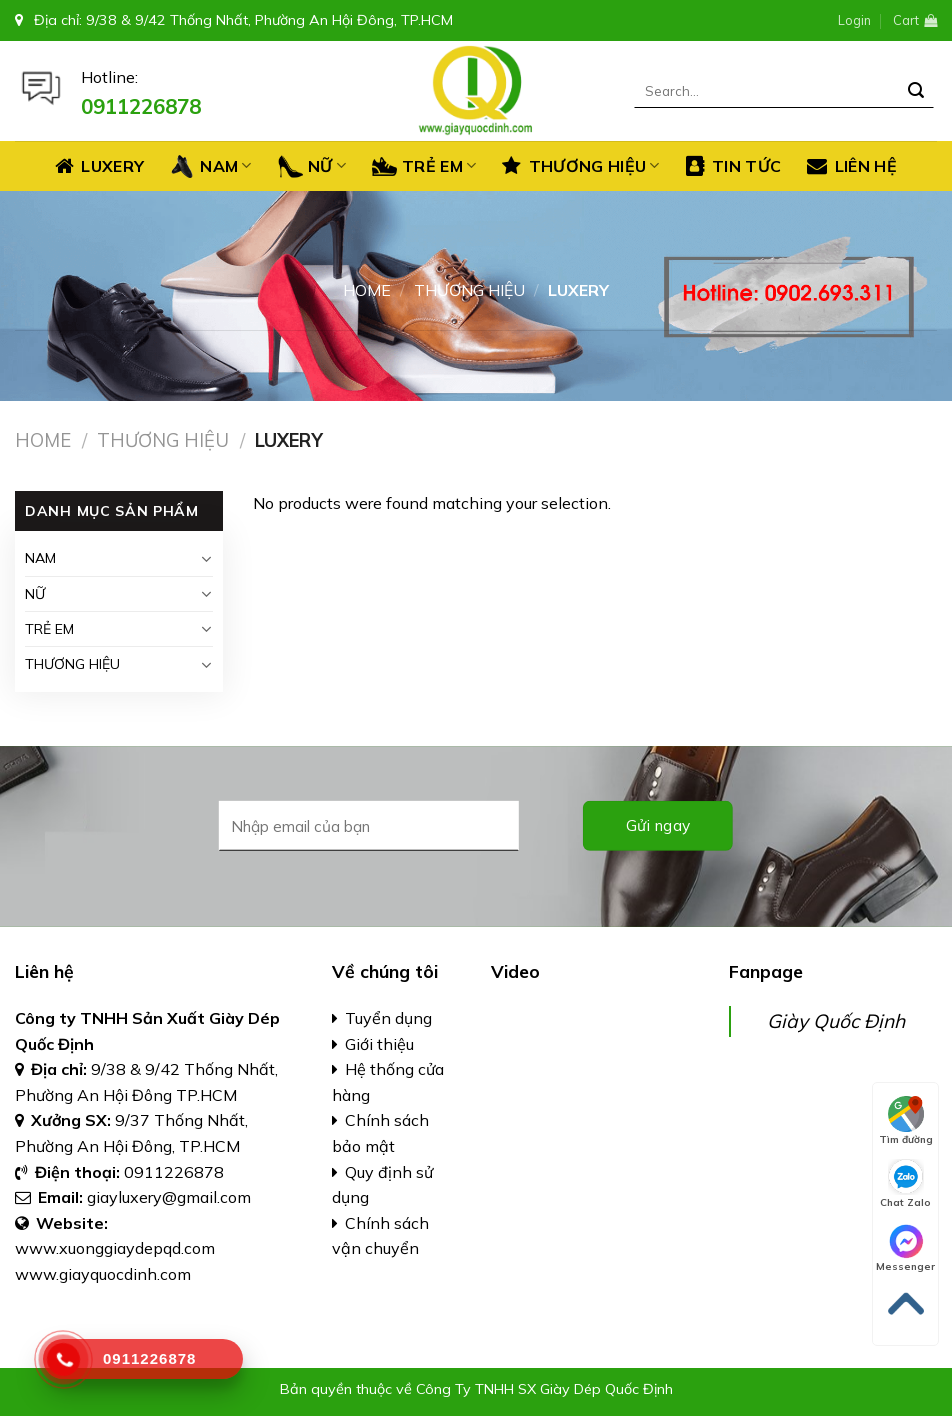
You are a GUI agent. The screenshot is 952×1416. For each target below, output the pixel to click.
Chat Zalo (905, 1184)
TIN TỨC (734, 166)
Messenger (905, 1248)
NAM (210, 166)
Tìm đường (906, 1121)
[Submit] (916, 91)
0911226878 (174, 1172)
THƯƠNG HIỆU (580, 166)
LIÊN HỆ (852, 166)
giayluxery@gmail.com (171, 1197)
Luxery (99, 166)
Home (367, 290)
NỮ (312, 166)
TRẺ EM (424, 166)
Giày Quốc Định (836, 1021)
